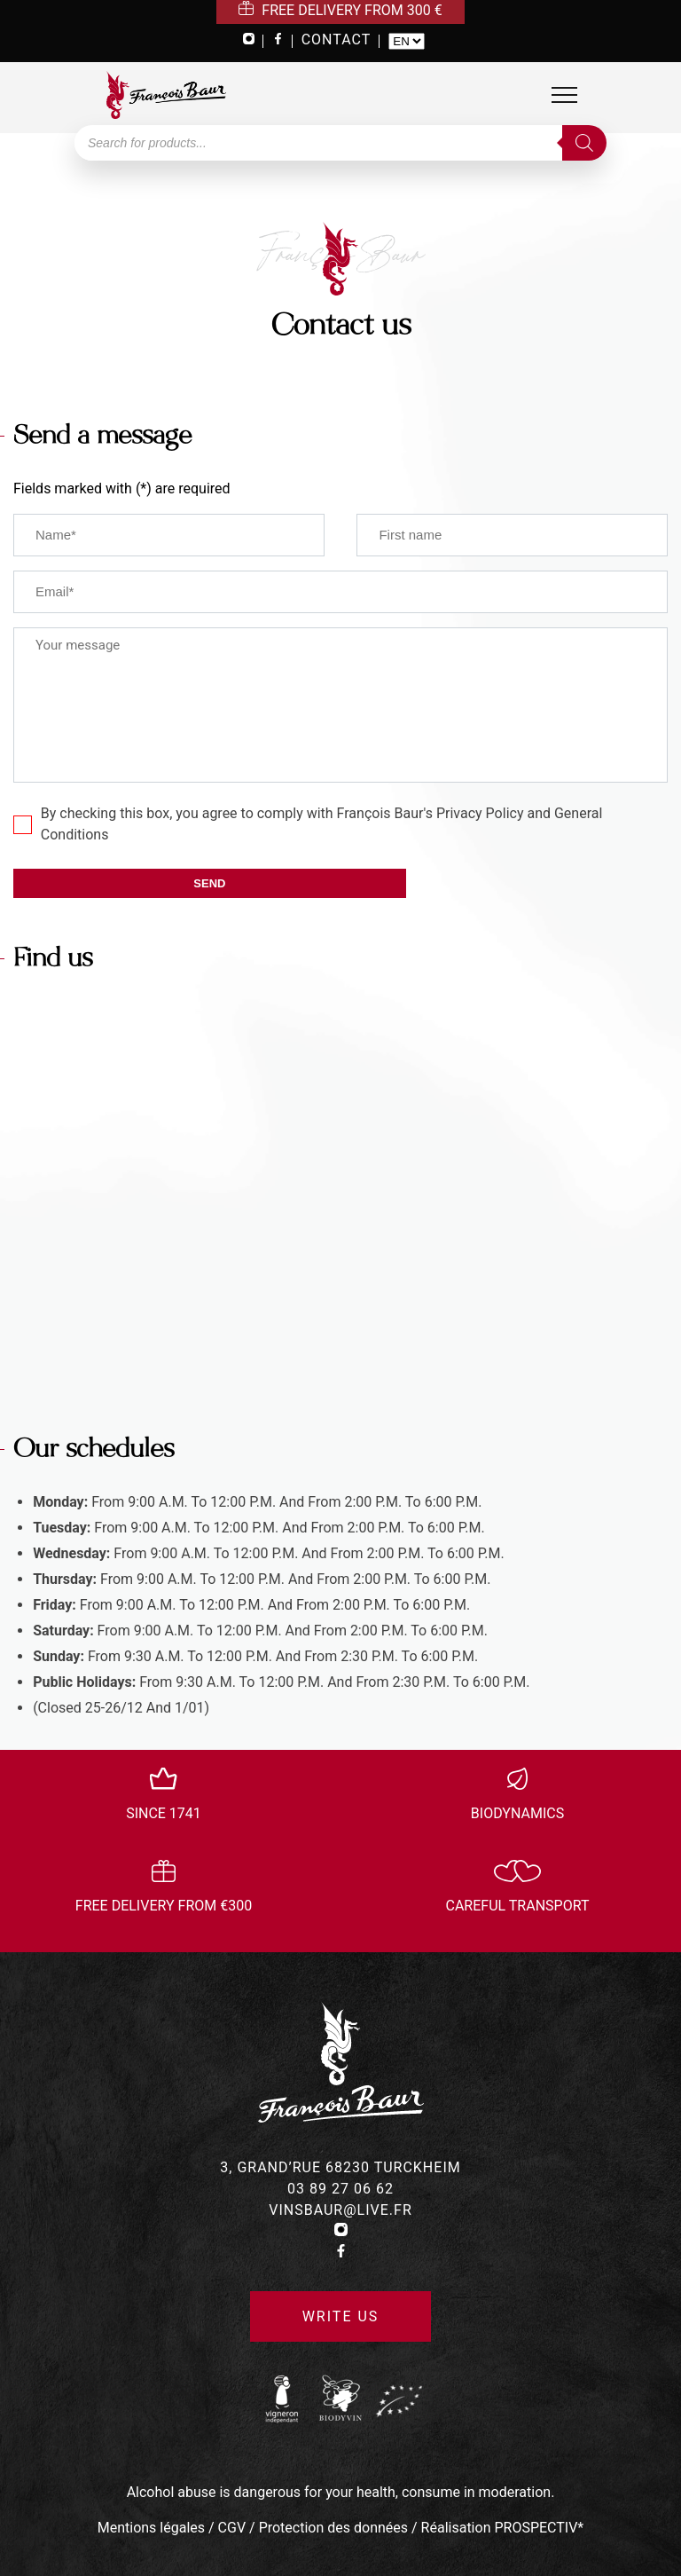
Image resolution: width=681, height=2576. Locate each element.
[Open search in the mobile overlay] (340, 143)
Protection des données (333, 2527)
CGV (232, 2527)
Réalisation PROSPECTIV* (502, 2527)
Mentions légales (151, 2527)
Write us (341, 2316)
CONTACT (336, 39)
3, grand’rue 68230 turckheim (340, 2167)
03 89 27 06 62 (340, 2188)
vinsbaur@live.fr (340, 2210)
